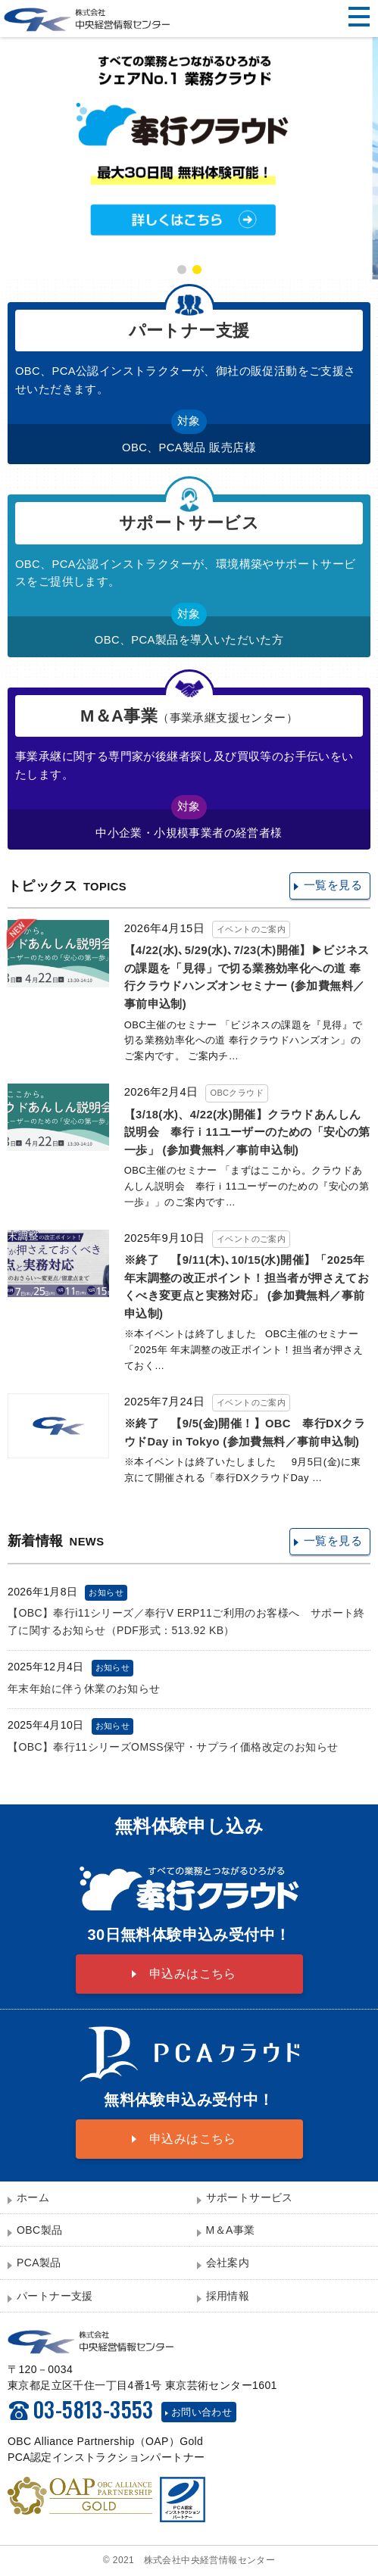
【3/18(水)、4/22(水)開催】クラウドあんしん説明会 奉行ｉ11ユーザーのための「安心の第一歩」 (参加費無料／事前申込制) (247, 1132)
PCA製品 (39, 2262)
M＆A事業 (230, 2230)
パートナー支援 (55, 2296)
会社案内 (228, 2262)
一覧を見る (333, 885)
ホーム (33, 2197)
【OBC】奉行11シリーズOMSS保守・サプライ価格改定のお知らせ (173, 1747)
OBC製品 (39, 2230)
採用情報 (228, 2296)
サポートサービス (249, 2197)
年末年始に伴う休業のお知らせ (84, 1689)
